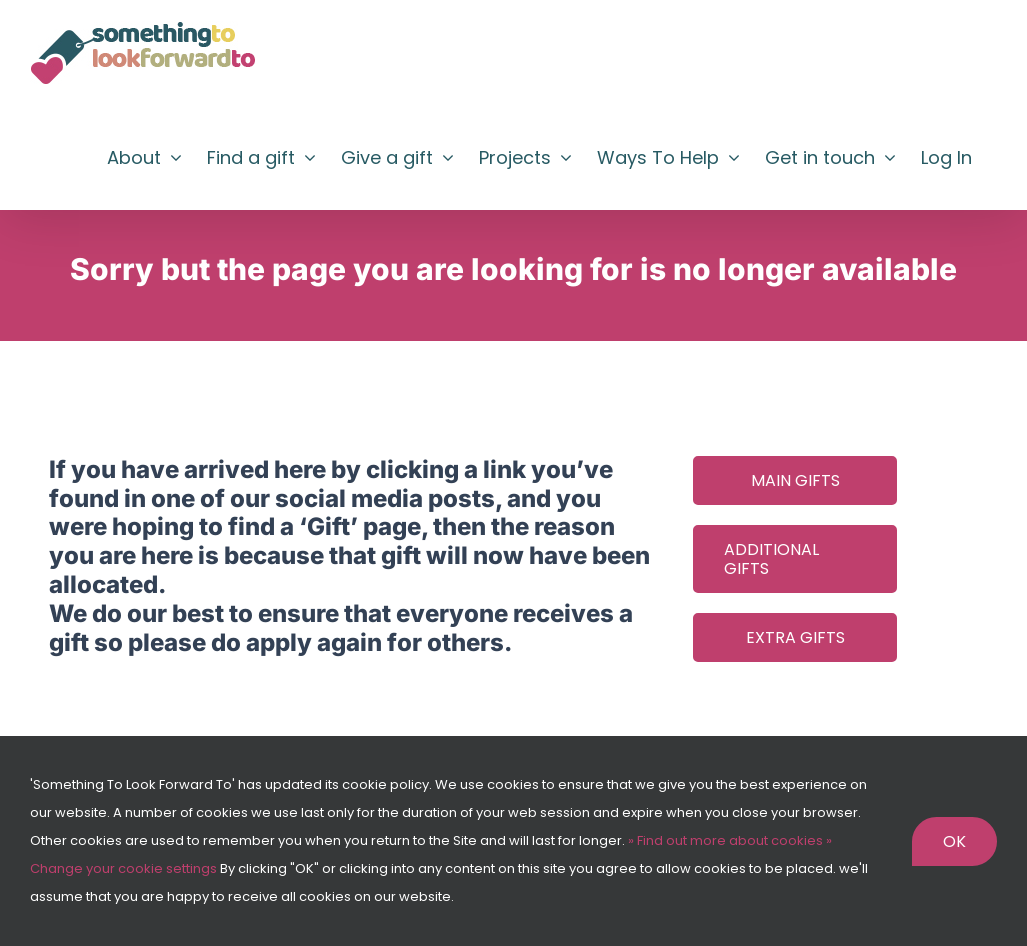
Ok (954, 841)
